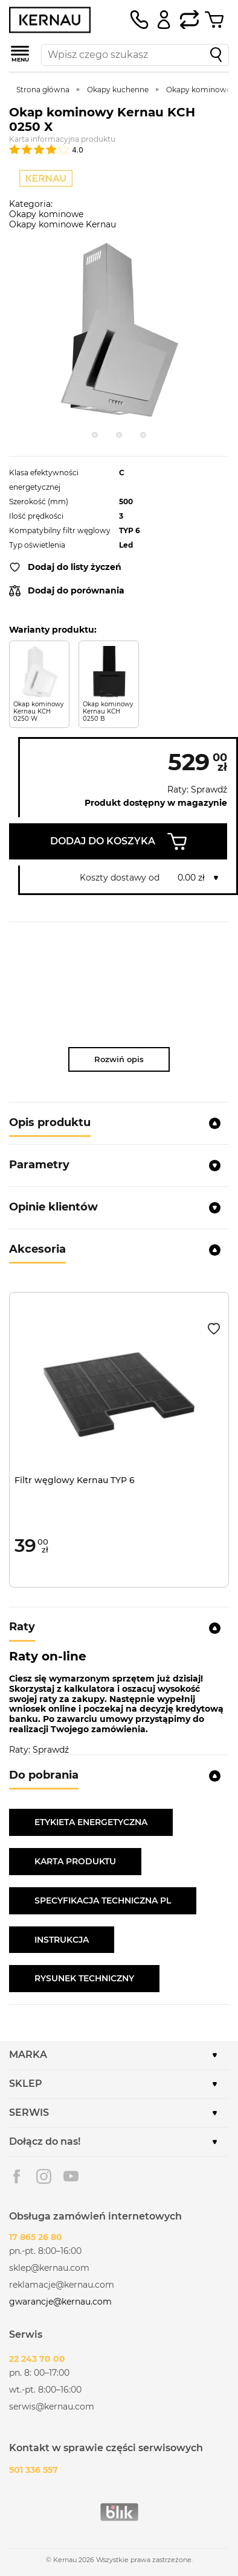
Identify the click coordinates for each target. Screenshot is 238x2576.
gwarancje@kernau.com (60, 2301)
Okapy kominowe (46, 214)
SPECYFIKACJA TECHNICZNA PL (102, 1900)
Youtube (71, 2176)
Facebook (16, 2176)
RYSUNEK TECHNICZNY (84, 1978)
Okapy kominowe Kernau (62, 224)
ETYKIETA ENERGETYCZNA (90, 1822)
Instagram (43, 2176)
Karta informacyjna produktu (62, 139)
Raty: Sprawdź (197, 790)
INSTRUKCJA (61, 1939)
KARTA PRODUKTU (75, 1861)
